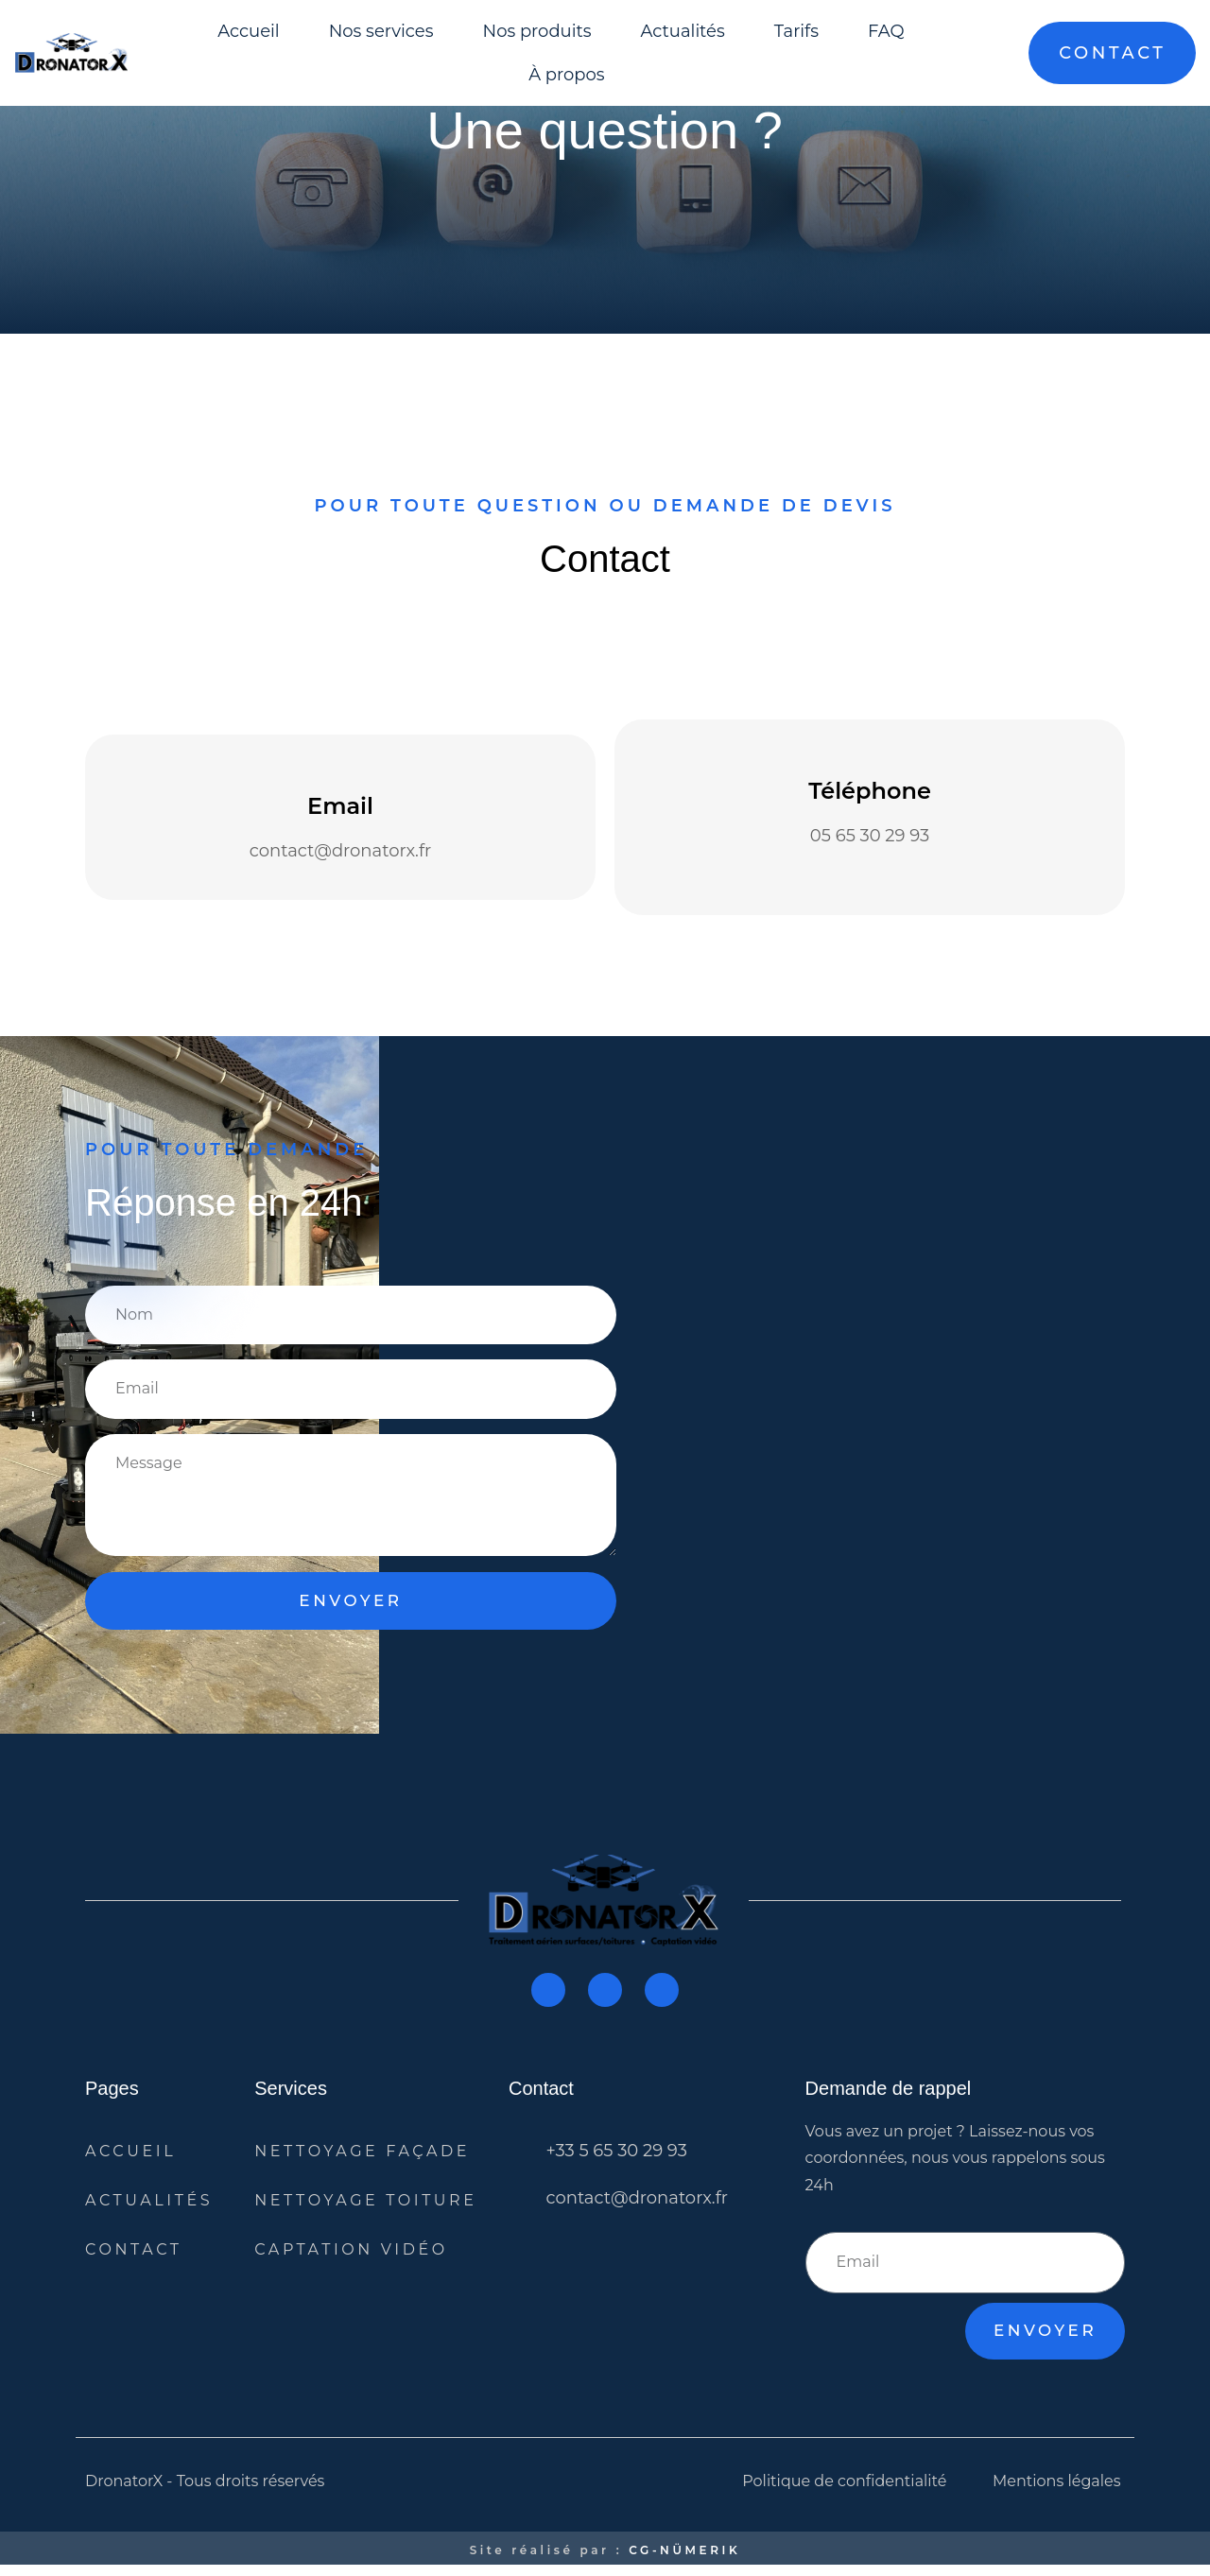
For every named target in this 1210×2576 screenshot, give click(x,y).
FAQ (886, 31)
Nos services (381, 31)
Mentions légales (1057, 2491)
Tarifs (796, 31)
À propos (566, 74)
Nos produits (537, 31)
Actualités (682, 31)
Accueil (248, 31)
